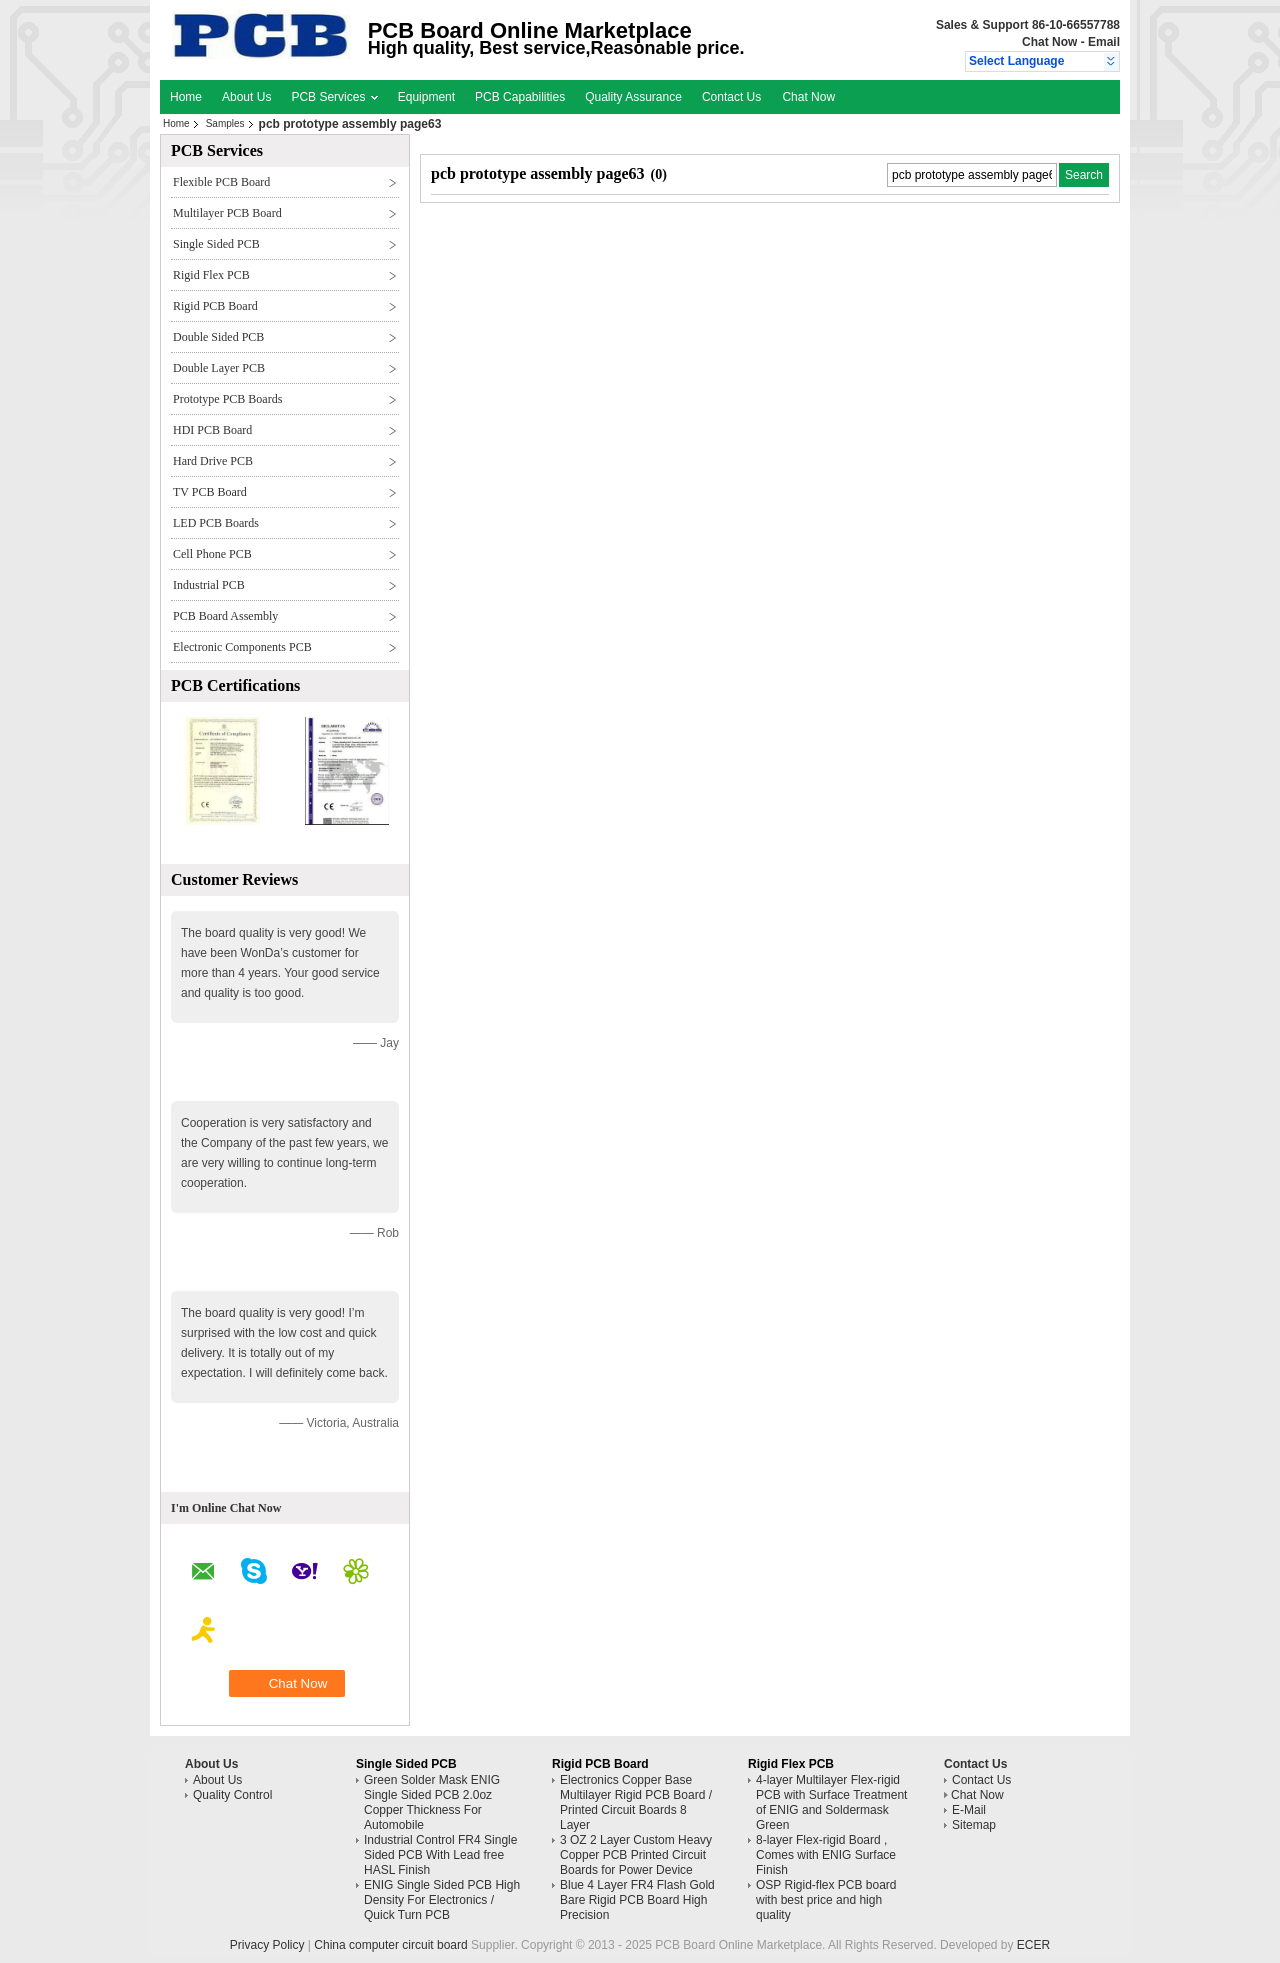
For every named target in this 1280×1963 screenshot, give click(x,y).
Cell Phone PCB (212, 554)
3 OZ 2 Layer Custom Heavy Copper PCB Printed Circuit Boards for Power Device (636, 1855)
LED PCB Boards (216, 523)
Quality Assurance (633, 97)
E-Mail (969, 1810)
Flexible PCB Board (221, 182)
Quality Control (232, 1795)
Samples (225, 123)
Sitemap (974, 1825)
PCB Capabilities (520, 97)
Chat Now (1049, 42)
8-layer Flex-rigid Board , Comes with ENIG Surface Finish (826, 1855)
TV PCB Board (210, 492)
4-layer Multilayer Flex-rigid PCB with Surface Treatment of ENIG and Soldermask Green (831, 1802)
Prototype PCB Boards (227, 399)
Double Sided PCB (218, 337)
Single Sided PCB (216, 244)
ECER (1033, 1945)
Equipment (426, 97)
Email (1104, 42)
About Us (246, 97)
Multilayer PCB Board (227, 213)
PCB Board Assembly (225, 616)
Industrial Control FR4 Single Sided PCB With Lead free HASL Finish (440, 1855)
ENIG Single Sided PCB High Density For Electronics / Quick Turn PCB (442, 1900)
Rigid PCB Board (215, 306)
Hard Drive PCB (213, 461)
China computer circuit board (390, 1945)
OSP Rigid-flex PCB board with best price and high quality (826, 1900)
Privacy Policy (267, 1945)
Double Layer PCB (219, 368)
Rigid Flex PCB (211, 275)
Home (186, 97)
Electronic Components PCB (242, 647)
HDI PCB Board (212, 430)
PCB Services (334, 97)
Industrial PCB (209, 585)
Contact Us (731, 97)
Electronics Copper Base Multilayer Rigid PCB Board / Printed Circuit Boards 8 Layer (636, 1802)
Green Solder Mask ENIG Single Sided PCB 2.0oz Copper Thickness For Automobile (432, 1802)
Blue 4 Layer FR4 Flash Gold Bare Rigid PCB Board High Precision (637, 1900)
